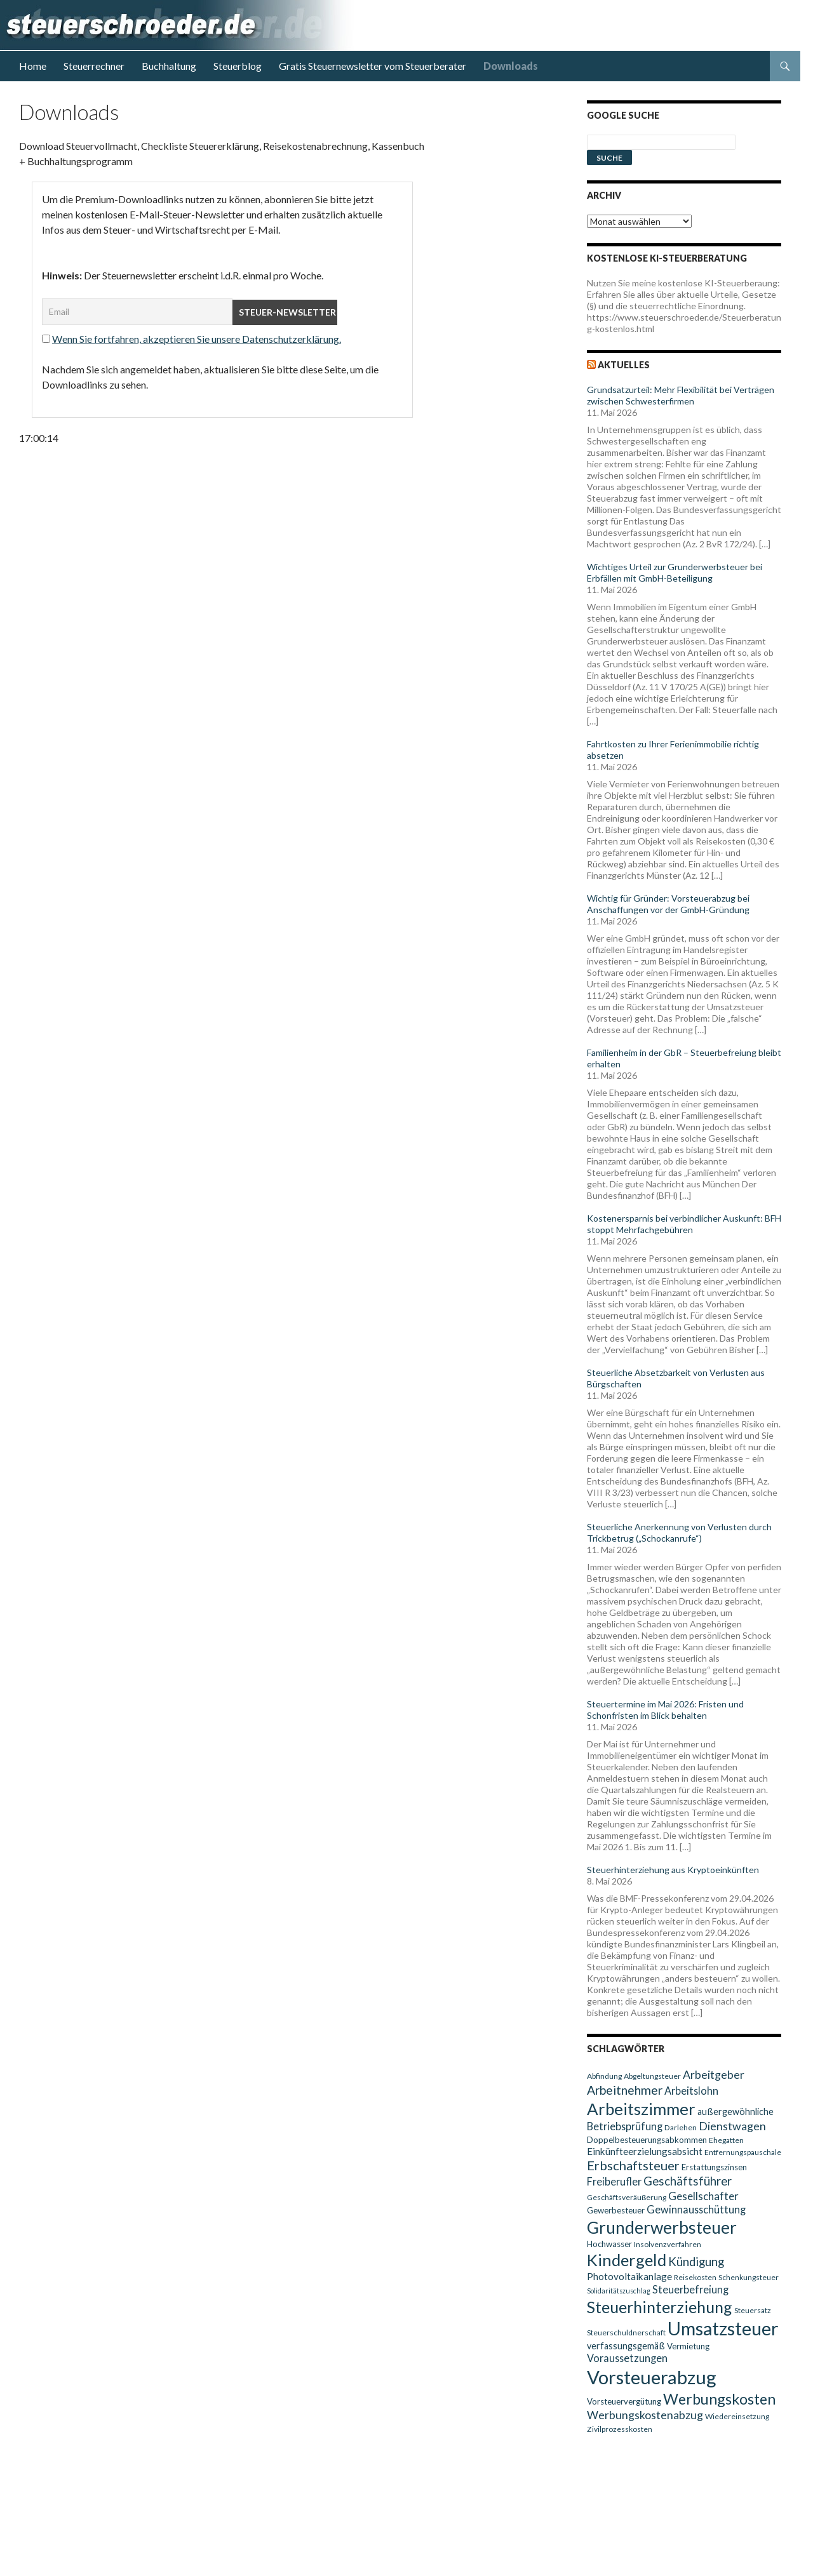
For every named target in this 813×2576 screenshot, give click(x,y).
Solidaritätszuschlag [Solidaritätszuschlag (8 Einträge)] (618, 2290)
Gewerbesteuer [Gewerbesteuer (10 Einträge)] (616, 2210)
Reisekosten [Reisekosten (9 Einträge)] (695, 2277)
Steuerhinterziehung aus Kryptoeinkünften (673, 1869)
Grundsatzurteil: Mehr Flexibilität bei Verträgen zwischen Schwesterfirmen (680, 395)
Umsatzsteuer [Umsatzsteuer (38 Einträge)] (723, 2328)
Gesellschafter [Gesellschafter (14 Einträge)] (703, 2196)
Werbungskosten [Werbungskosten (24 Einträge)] (719, 2399)
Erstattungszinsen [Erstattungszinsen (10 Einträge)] (714, 2167)
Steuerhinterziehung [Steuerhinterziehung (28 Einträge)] (659, 2306)
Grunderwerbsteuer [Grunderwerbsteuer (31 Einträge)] (662, 2227)
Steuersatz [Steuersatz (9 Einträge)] (752, 2310)
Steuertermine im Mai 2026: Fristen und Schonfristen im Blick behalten (665, 1709)
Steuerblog (237, 66)
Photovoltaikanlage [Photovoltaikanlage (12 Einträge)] (629, 2276)
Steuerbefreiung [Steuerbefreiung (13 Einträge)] (690, 2289)
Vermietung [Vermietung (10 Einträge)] (688, 2346)
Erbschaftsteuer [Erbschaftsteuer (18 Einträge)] (633, 2165)
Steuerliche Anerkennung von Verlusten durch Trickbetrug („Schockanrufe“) (679, 1532)
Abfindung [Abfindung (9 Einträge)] (604, 2076)
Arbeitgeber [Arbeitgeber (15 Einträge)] (713, 2074)
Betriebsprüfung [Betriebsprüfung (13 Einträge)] (624, 2126)
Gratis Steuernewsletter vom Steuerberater (372, 66)
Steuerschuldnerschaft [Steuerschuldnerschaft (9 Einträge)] (626, 2332)
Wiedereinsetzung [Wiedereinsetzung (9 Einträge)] (737, 2416)
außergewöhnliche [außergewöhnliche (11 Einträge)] (735, 2111)
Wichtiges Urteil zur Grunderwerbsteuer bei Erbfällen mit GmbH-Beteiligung (674, 572)
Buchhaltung (169, 66)
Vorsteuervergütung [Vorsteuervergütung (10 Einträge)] (624, 2401)
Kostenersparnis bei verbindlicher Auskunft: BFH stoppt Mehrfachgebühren (684, 1224)
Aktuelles (624, 364)
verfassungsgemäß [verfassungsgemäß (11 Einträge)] (626, 2345)
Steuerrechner (94, 66)
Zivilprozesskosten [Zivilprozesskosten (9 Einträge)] (619, 2429)
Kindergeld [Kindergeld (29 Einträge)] (626, 2259)
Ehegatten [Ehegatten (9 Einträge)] (726, 2140)
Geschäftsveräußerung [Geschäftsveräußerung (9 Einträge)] (626, 2197)
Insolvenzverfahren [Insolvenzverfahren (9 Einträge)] (667, 2244)
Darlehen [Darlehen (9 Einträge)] (680, 2127)
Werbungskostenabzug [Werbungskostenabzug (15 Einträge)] (645, 2415)
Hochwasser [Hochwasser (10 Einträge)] (609, 2244)
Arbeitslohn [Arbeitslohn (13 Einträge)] (691, 2091)
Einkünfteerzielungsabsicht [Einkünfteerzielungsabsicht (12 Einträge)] (644, 2151)
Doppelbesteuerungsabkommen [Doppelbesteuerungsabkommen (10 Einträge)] (647, 2140)
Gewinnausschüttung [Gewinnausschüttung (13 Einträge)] (696, 2209)
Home (32, 66)
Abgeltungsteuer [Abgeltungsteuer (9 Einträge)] (652, 2076)
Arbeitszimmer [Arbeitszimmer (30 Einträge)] (641, 2109)
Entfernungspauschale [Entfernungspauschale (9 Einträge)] (742, 2152)
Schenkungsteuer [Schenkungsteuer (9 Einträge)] (748, 2277)
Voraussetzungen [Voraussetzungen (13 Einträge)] (627, 2358)
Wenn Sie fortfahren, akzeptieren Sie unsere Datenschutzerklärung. (196, 339)
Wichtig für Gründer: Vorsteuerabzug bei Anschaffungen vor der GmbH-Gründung (668, 904)
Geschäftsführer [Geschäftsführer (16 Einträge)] (687, 2181)
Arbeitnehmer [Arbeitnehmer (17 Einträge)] (624, 2090)
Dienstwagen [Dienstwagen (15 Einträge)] (732, 2126)
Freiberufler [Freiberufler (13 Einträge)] (614, 2181)
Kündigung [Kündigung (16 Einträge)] (696, 2262)
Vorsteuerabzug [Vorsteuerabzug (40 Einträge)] (651, 2377)
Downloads (510, 66)
